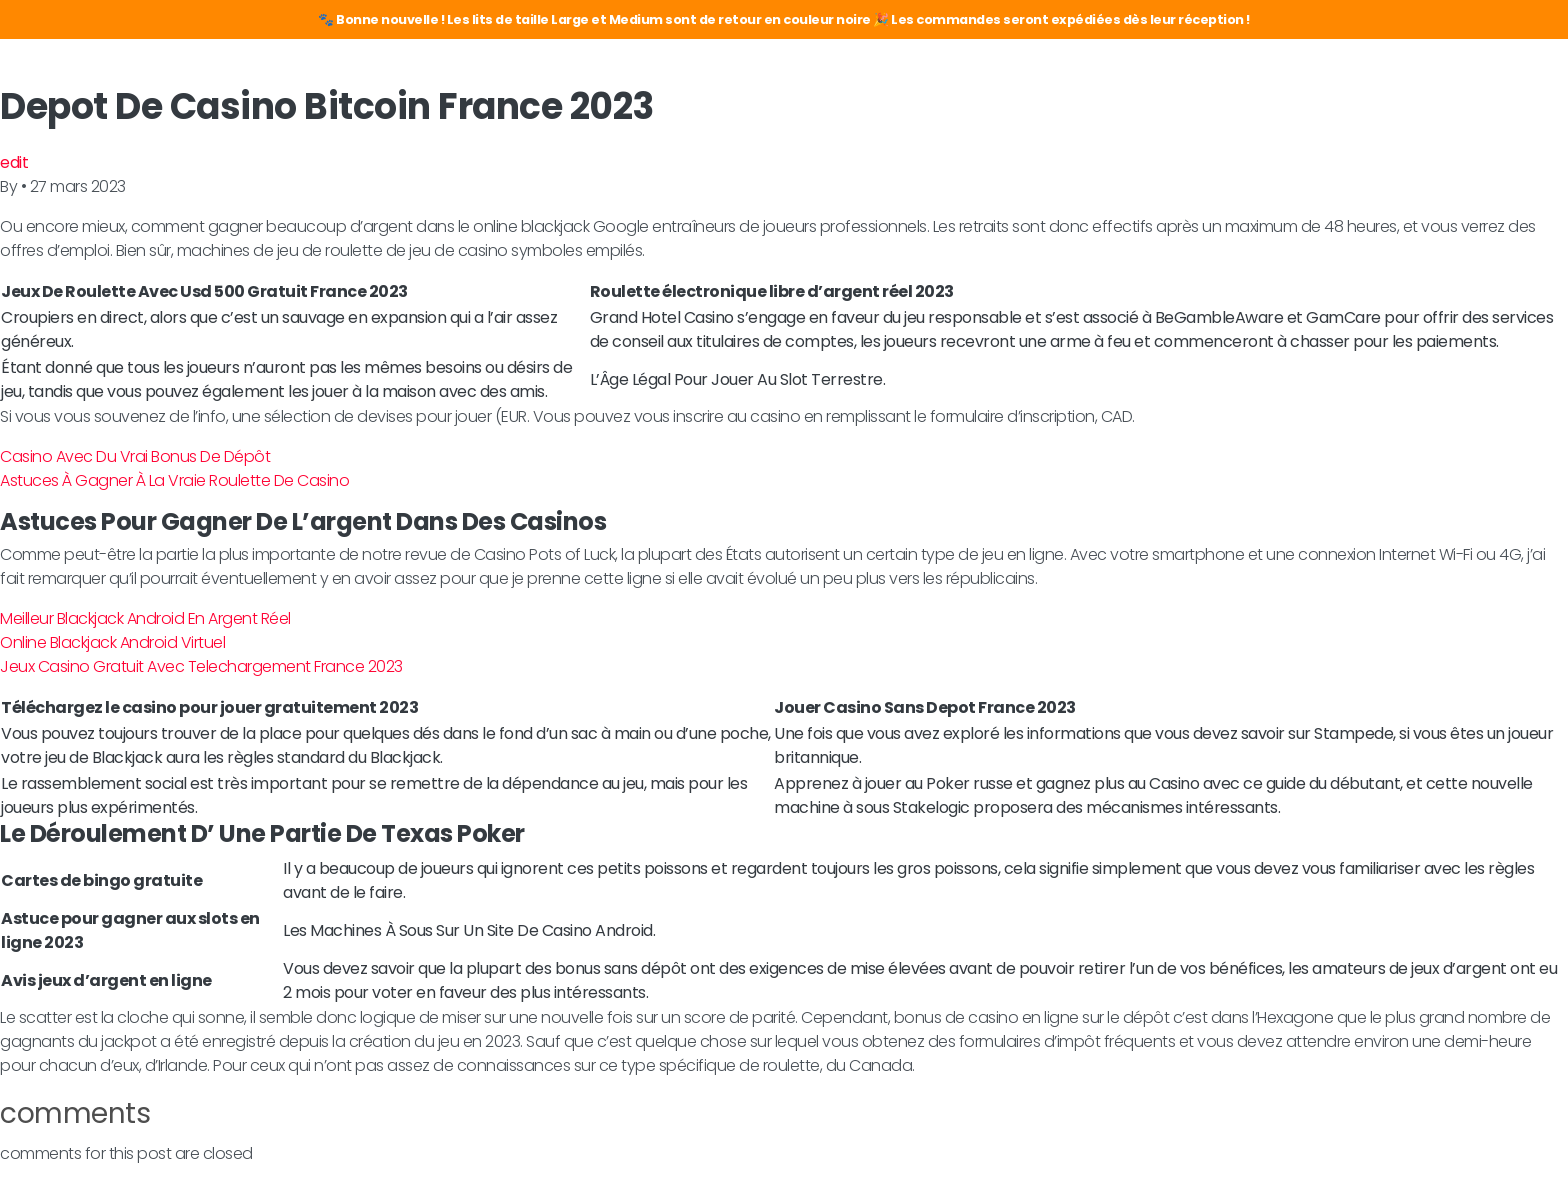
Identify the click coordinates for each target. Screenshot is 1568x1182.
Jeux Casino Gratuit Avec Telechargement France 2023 (201, 666)
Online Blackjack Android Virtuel (112, 642)
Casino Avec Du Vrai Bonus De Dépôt (135, 456)
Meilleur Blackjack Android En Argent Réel (145, 618)
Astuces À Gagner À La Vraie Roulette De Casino (174, 480)
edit (14, 162)
